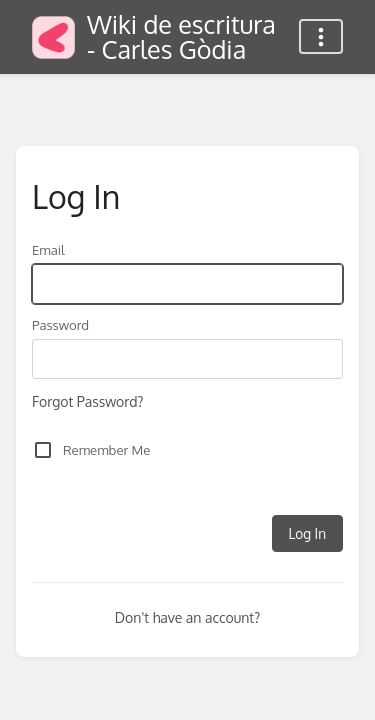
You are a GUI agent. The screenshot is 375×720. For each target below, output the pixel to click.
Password (60, 324)
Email (48, 249)
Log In (307, 533)
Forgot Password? (87, 401)
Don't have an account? (187, 617)
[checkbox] (43, 450)
